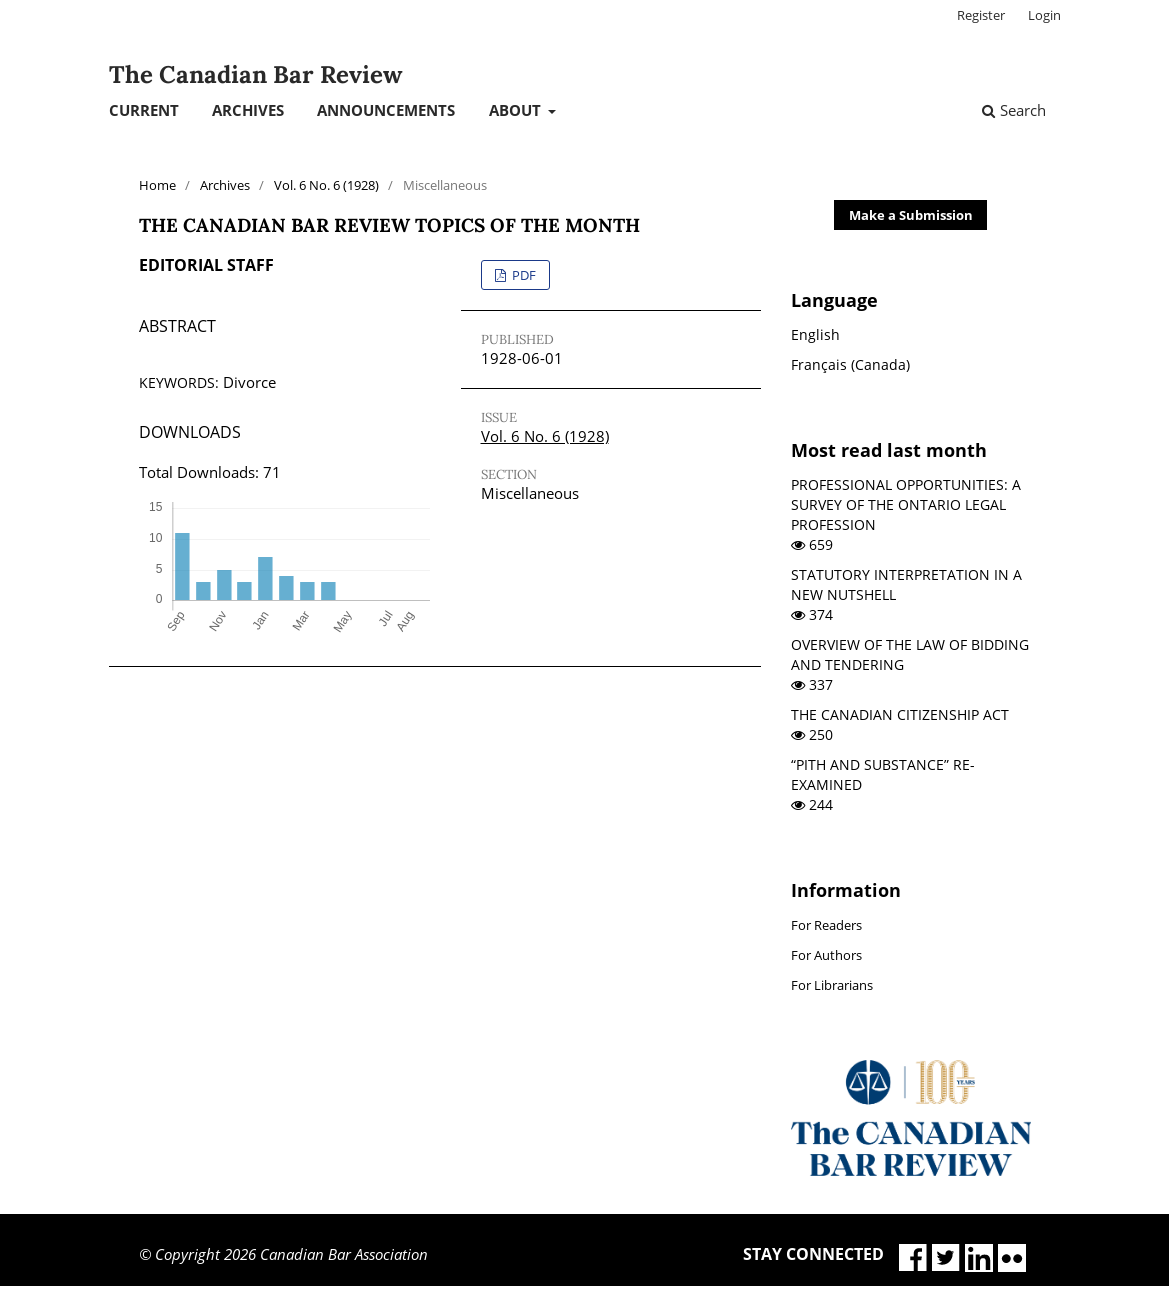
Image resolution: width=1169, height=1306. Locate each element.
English (815, 334)
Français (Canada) (850, 364)
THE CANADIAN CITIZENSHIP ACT (900, 714)
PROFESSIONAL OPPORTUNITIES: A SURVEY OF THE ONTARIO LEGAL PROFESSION (906, 504)
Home (157, 185)
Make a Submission (911, 215)
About (517, 110)
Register (981, 15)
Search (1014, 110)
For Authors (826, 955)
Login (1044, 15)
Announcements (386, 110)
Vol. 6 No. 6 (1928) (326, 185)
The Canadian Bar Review (255, 74)
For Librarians (832, 985)
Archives (248, 110)
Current (144, 110)
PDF (522, 275)
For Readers (826, 925)
